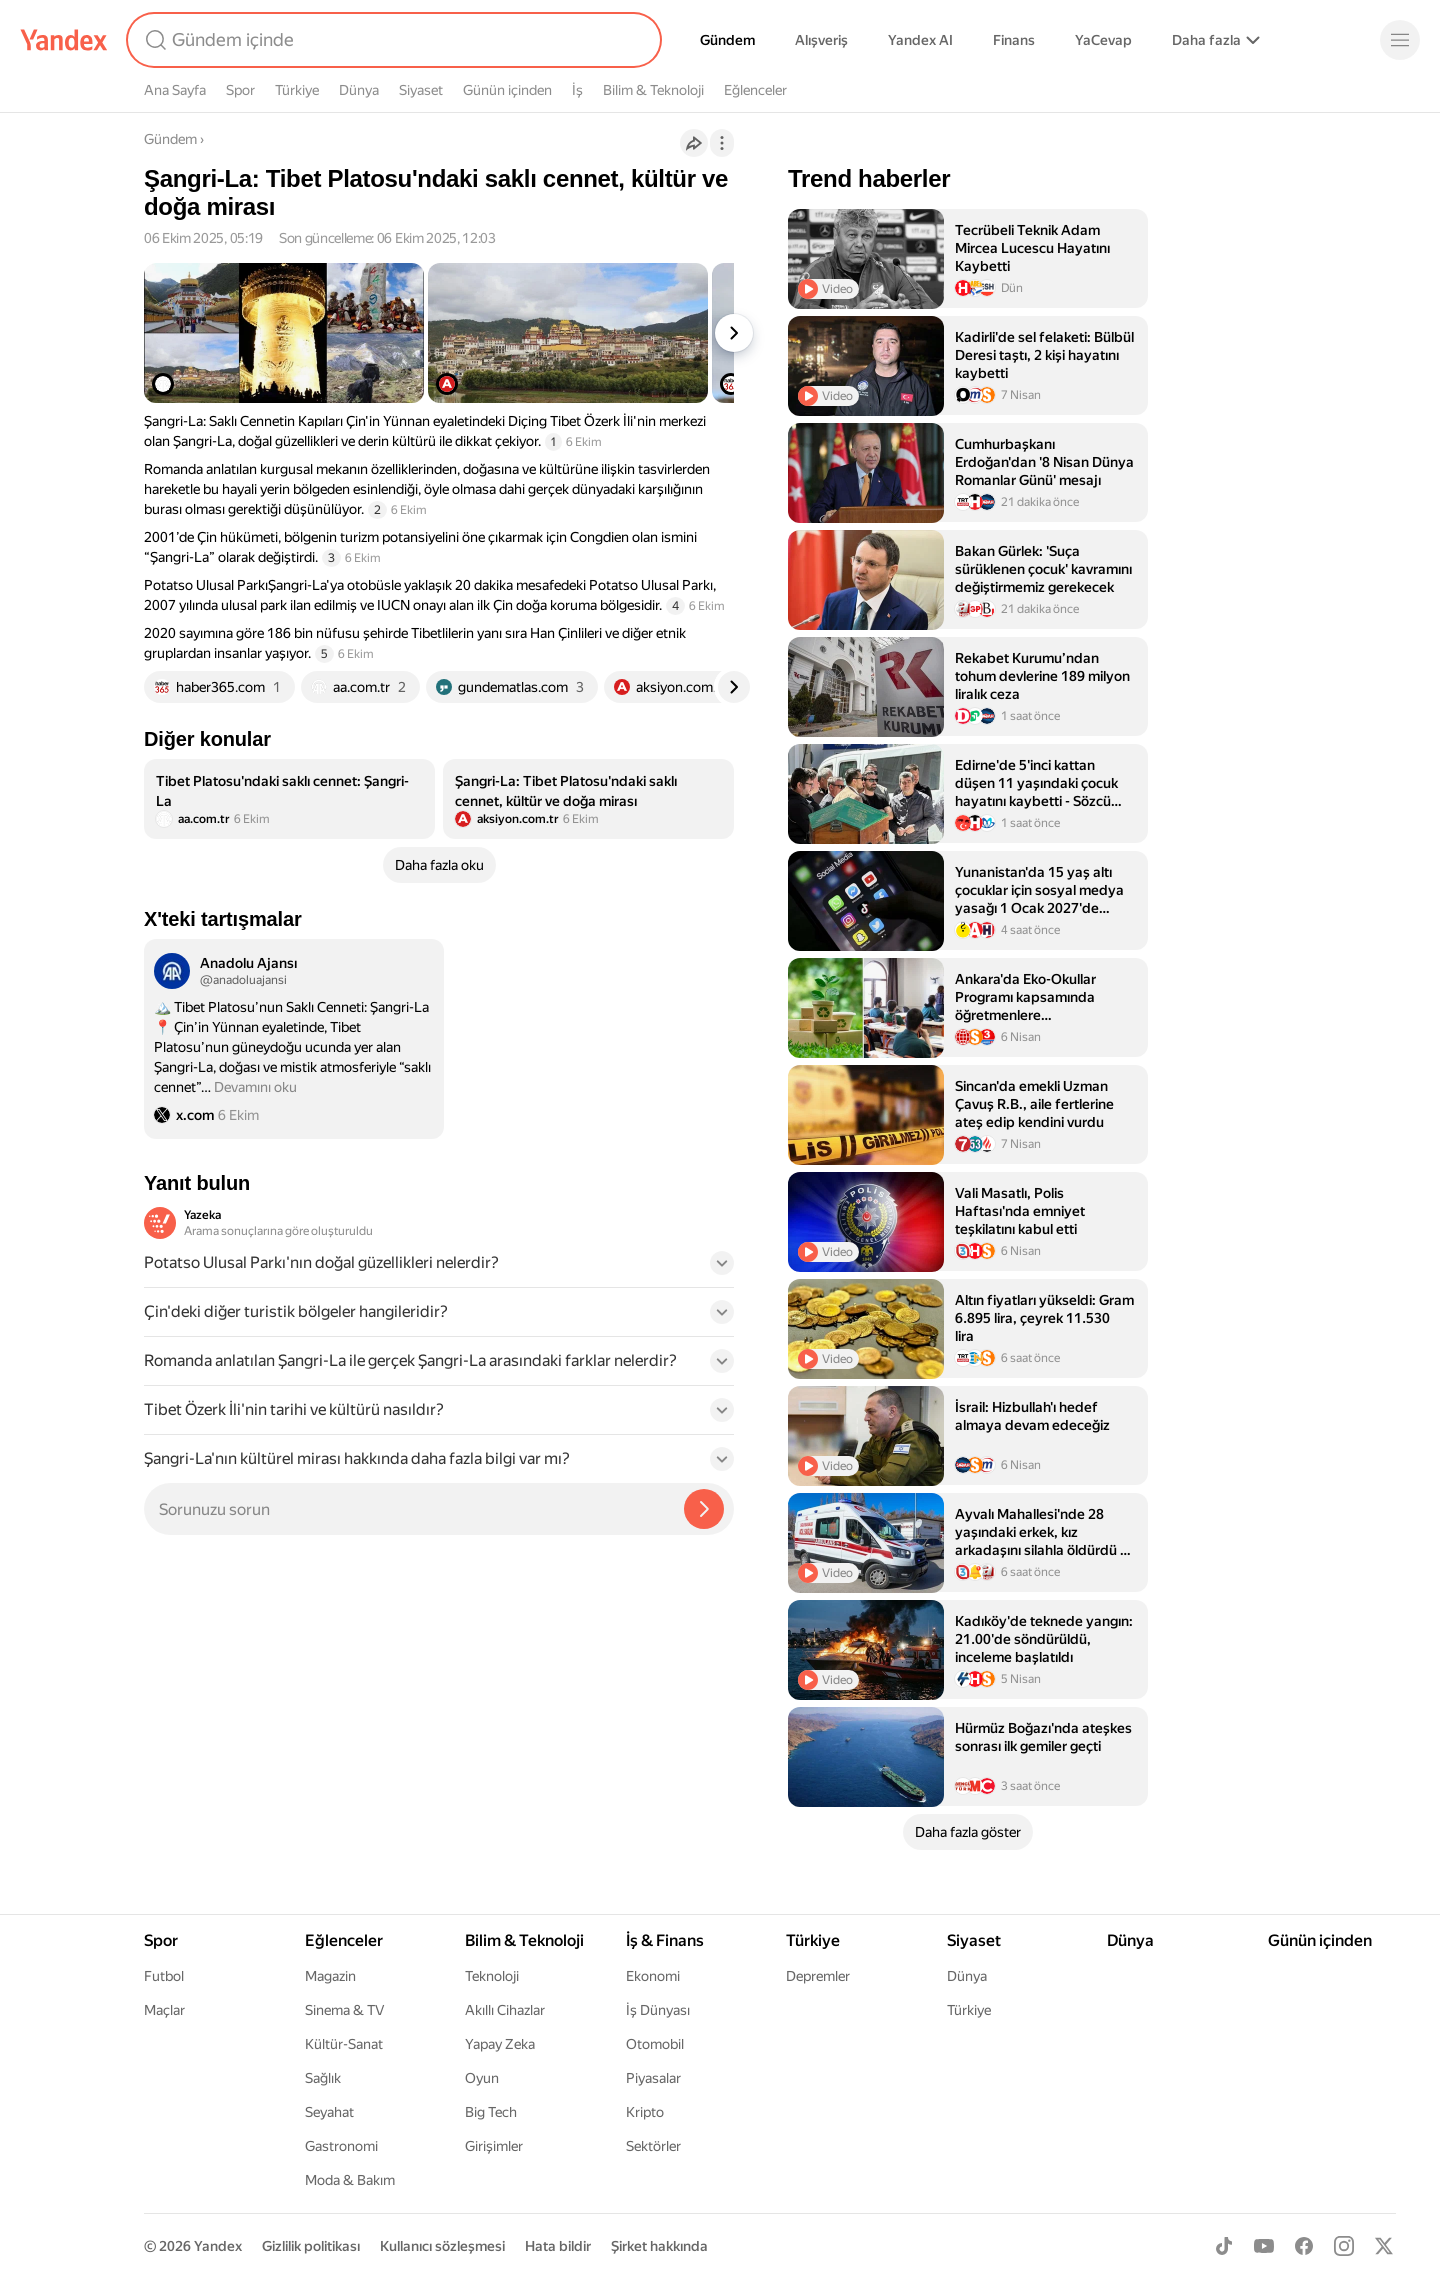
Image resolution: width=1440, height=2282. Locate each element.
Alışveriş (821, 40)
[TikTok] (1224, 2246)
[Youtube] (1264, 2246)
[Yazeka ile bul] (704, 1509)
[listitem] (289, 799)
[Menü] (1400, 40)
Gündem (727, 40)
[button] (439, 1269)
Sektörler (653, 2146)
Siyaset (421, 90)
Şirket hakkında (659, 2246)
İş (577, 90)
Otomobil (655, 2044)
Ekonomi (653, 1976)
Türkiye (297, 90)
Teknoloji (492, 1976)
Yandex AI (920, 40)
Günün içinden (507, 90)
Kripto (645, 2112)
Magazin (330, 1976)
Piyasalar (653, 2078)
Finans (1014, 40)
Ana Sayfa (175, 90)
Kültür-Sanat (344, 2044)
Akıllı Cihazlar (505, 2010)
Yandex (218, 2246)
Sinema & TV (344, 2010)
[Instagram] (1344, 2246)
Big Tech (491, 2112)
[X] (1384, 2246)
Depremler (818, 1976)
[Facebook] (1304, 2246)
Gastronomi (341, 2146)
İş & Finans (665, 1940)
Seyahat (329, 2112)
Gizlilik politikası (311, 2246)
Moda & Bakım (350, 2180)
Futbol (164, 1976)
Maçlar (164, 2010)
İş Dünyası (658, 2010)
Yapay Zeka (500, 2044)
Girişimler (494, 2146)
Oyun (482, 2078)
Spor (240, 90)
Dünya (359, 90)
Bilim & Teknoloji (653, 90)
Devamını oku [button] (255, 1087)
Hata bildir (558, 2246)
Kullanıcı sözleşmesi (442, 2246)
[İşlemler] (722, 143)
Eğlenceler (755, 90)
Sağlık (323, 2078)
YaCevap (1103, 40)
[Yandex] (64, 40)
